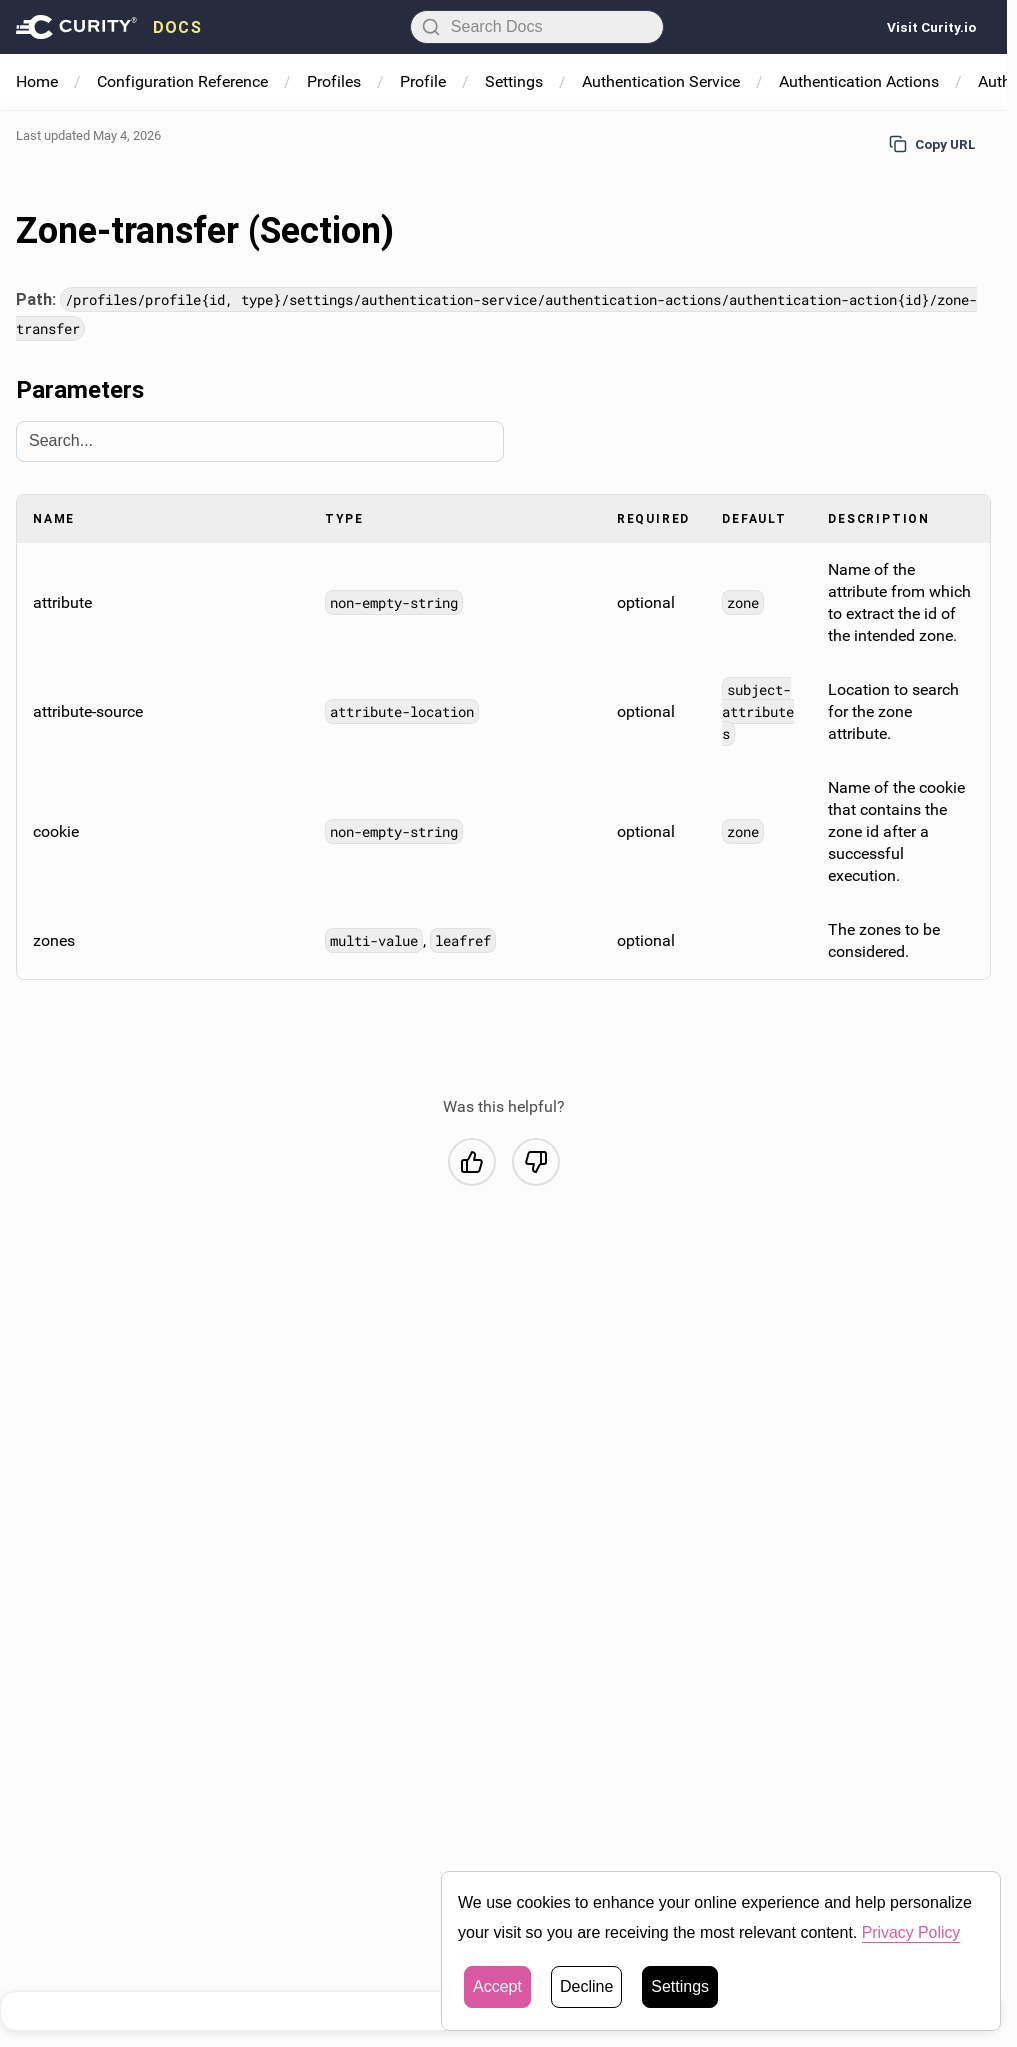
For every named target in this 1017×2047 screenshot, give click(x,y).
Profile (423, 81)
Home (37, 81)
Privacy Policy (912, 1935)
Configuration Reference (182, 81)
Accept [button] (497, 1989)
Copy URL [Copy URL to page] (932, 144)
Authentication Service (661, 81)
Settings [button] (680, 1989)
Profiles (334, 81)
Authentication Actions (859, 81)
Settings (514, 81)
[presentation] (109, 27)
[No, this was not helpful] (536, 1161)
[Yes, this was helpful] (472, 1161)
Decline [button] (586, 1989)
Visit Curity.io (931, 27)
